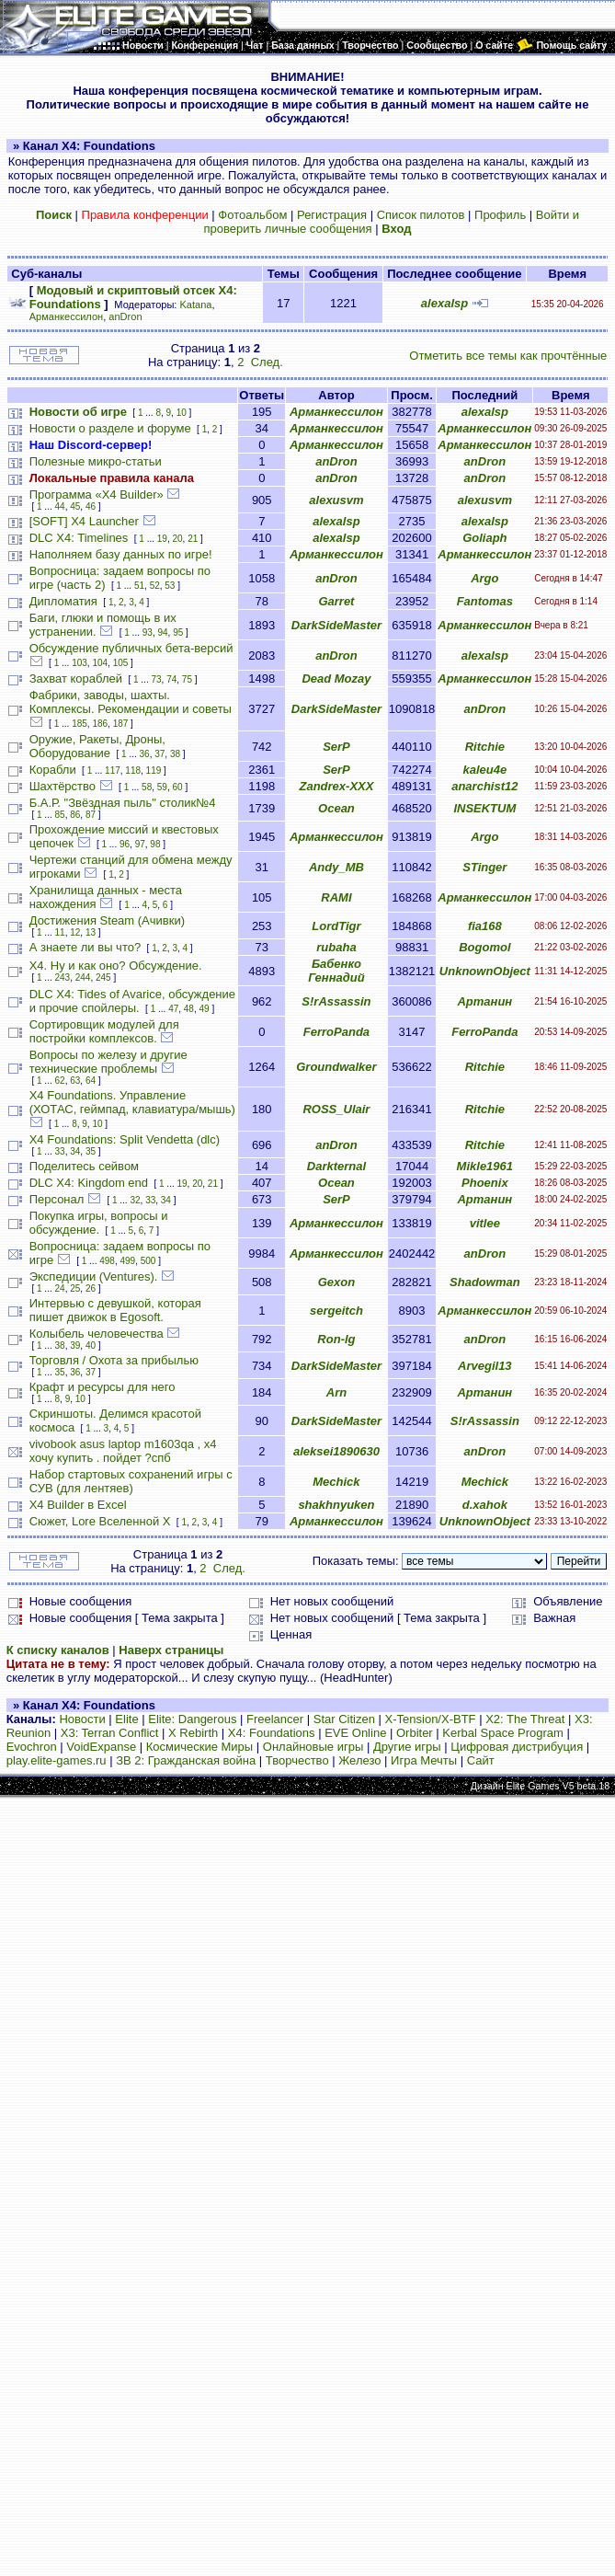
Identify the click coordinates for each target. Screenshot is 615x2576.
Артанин (484, 1001)
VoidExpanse (101, 1747)
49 (204, 1009)
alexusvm (336, 500)
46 (90, 506)
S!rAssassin (336, 1001)
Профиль (500, 215)
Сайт (481, 1760)
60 (177, 787)
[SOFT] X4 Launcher (84, 521)
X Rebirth (193, 1733)
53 (170, 586)
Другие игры (407, 1747)
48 (189, 1009)
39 (75, 1345)
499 (127, 1261)
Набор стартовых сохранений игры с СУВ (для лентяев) (131, 1481)
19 (162, 539)
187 (121, 724)
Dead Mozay (336, 678)
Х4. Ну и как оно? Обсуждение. (115, 965)
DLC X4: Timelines (79, 538)
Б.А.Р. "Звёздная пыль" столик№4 (122, 803)
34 (75, 1151)
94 (162, 632)
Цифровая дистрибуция (516, 1747)
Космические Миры (199, 1747)
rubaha (336, 947)
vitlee (485, 1223)
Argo (484, 578)
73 (156, 679)
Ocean (336, 808)
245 (103, 977)
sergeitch (336, 1310)
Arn (336, 1392)
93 (147, 632)
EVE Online (355, 1733)
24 (60, 1288)
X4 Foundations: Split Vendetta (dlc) (124, 1139)
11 (60, 932)
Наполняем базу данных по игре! (120, 554)
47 (173, 1009)
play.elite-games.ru (56, 1760)
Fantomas (485, 601)
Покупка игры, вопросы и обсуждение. (98, 1222)
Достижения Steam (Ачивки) (107, 920)
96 (125, 844)
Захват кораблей (75, 678)
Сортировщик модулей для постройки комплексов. (104, 1031)
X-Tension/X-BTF (430, 1719)
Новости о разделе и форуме (110, 428)
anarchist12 (484, 786)
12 (75, 932)
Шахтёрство (62, 786)
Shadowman (485, 1282)
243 (63, 977)
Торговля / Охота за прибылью (114, 1360)
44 (60, 506)
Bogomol (484, 947)
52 (155, 586)
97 (140, 844)
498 (107, 1261)
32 (135, 1200)
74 (171, 679)
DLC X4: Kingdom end (88, 1183)
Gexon (336, 1282)
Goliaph (484, 538)
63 (75, 1080)
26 (90, 1288)
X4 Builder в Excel (78, 1505)
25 (75, 1288)
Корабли (52, 769)
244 (83, 977)
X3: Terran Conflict (110, 1733)
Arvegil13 (485, 1366)
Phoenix (484, 1183)
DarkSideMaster (336, 625)
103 (79, 663)
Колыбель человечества (96, 1333)
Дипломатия (63, 601)
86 (75, 815)
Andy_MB (336, 867)
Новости (82, 1719)
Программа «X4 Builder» (96, 494)
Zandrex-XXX (336, 786)
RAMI (336, 897)
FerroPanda (336, 1032)
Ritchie (485, 746)
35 (90, 1151)
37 (159, 754)
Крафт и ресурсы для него (102, 1387)
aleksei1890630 (336, 1451)
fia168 (485, 926)
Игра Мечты (424, 1760)
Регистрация (332, 215)
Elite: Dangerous (192, 1719)
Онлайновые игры (313, 1747)
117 (112, 770)
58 (147, 787)
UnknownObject (484, 971)
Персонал (57, 1199)
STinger (484, 867)
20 (177, 539)
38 (175, 754)
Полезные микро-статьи (95, 461)
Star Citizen (344, 1719)
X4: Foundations (271, 1733)
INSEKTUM (484, 808)
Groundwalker (336, 1067)
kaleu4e (484, 769)
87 (90, 815)
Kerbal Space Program (503, 1733)
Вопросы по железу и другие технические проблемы (108, 1061)
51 (139, 586)
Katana (196, 304)
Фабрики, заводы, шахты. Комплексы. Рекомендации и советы (130, 702)
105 (121, 663)
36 (145, 754)
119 (154, 770)
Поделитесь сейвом (84, 1166)
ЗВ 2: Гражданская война (186, 1760)
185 (79, 724)
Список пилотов (421, 215)
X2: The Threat (524, 1719)
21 (193, 539)
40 (90, 1345)
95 (178, 632)
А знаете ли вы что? (85, 947)
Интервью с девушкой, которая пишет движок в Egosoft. (115, 1310)
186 (100, 724)
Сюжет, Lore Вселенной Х (100, 1521)
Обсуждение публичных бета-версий (131, 648)
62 (60, 1080)
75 (187, 679)
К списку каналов (57, 1650)
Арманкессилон (66, 316)
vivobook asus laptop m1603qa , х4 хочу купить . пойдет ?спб (123, 1451)
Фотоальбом (252, 215)
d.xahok (484, 1505)
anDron (125, 316)
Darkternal (336, 1166)
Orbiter (414, 1733)
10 (182, 413)
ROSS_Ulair (336, 1109)
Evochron (31, 1747)
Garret (336, 601)
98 (155, 844)
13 (90, 932)
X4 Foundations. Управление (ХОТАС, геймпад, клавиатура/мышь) (132, 1102)
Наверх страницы (171, 1650)
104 (100, 663)
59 (162, 787)
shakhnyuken (336, 1505)
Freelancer (274, 1719)
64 (90, 1080)
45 (75, 506)
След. (267, 362)
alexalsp (444, 303)
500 (148, 1261)
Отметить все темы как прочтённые (508, 355)
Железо (359, 1760)
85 (60, 815)
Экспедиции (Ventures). (93, 1276)
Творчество (297, 1760)
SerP (336, 746)
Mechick (336, 1482)
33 (60, 1151)
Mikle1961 (485, 1166)
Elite (126, 1719)
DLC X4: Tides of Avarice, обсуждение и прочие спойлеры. (132, 1001)
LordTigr (336, 926)
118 (133, 770)
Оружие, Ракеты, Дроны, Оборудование (97, 746)
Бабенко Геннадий (336, 970)
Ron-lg (336, 1339)
